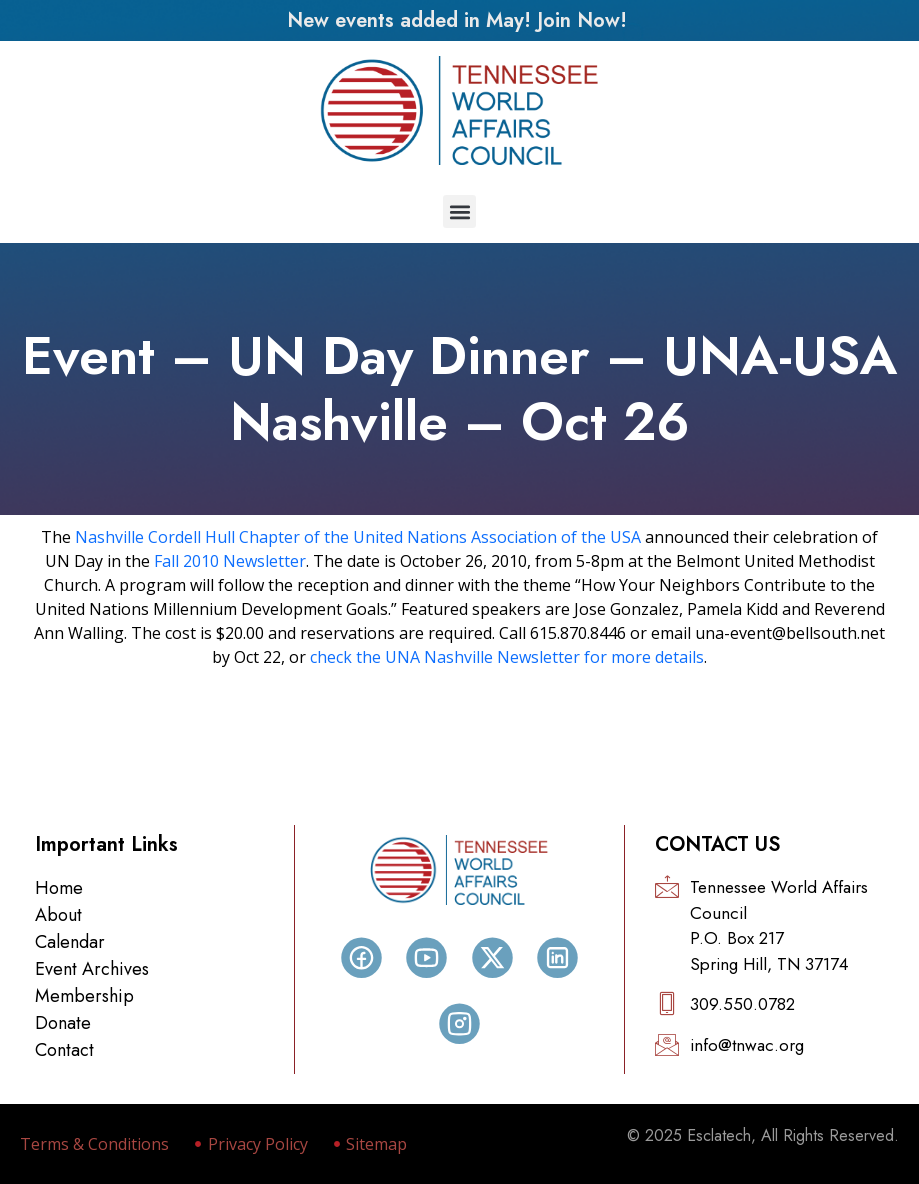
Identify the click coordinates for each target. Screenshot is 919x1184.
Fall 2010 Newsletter (230, 561)
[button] (459, 211)
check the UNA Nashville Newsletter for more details (507, 657)
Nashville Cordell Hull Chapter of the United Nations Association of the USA (358, 537)
